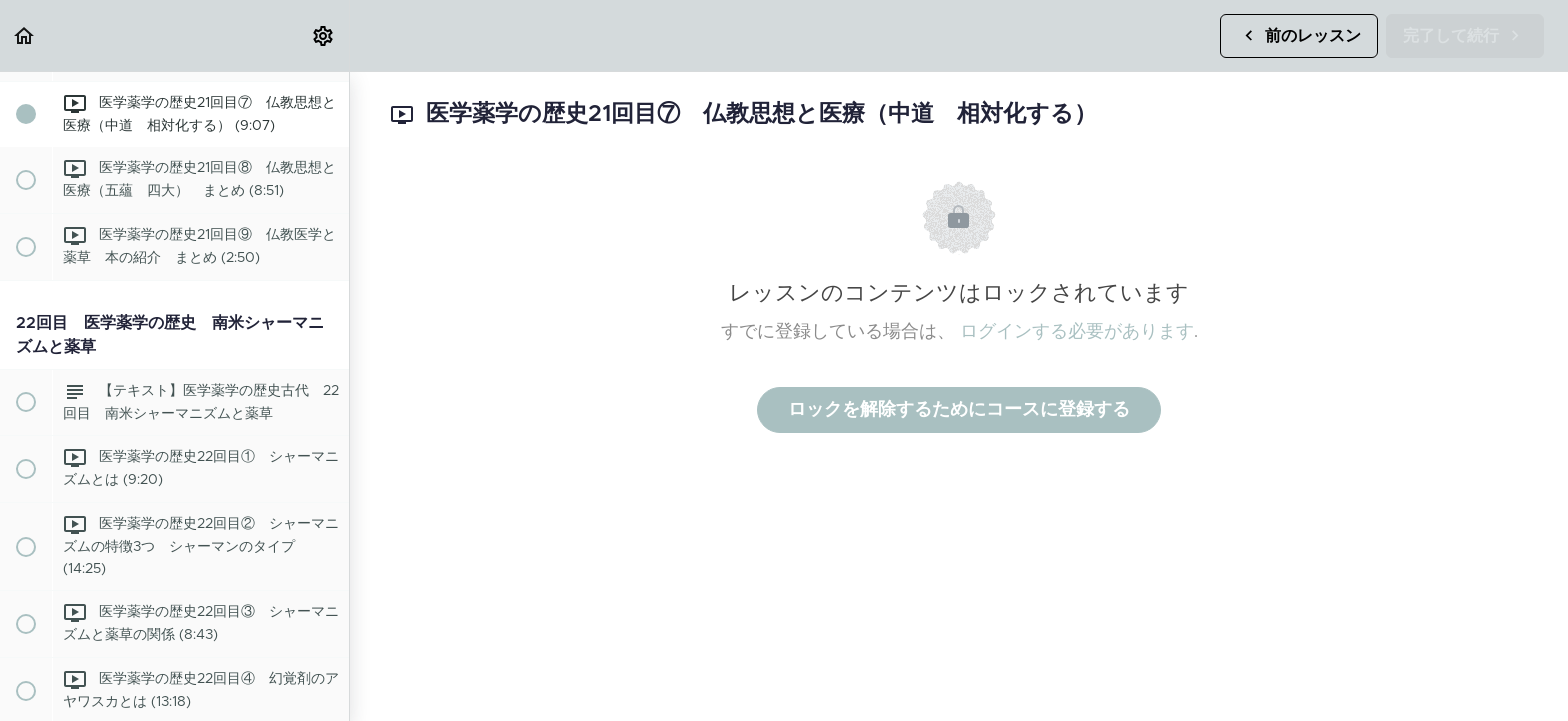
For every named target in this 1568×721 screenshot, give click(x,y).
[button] (25, 35)
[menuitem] (324, 35)
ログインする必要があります (1077, 332)
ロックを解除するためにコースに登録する (959, 410)
